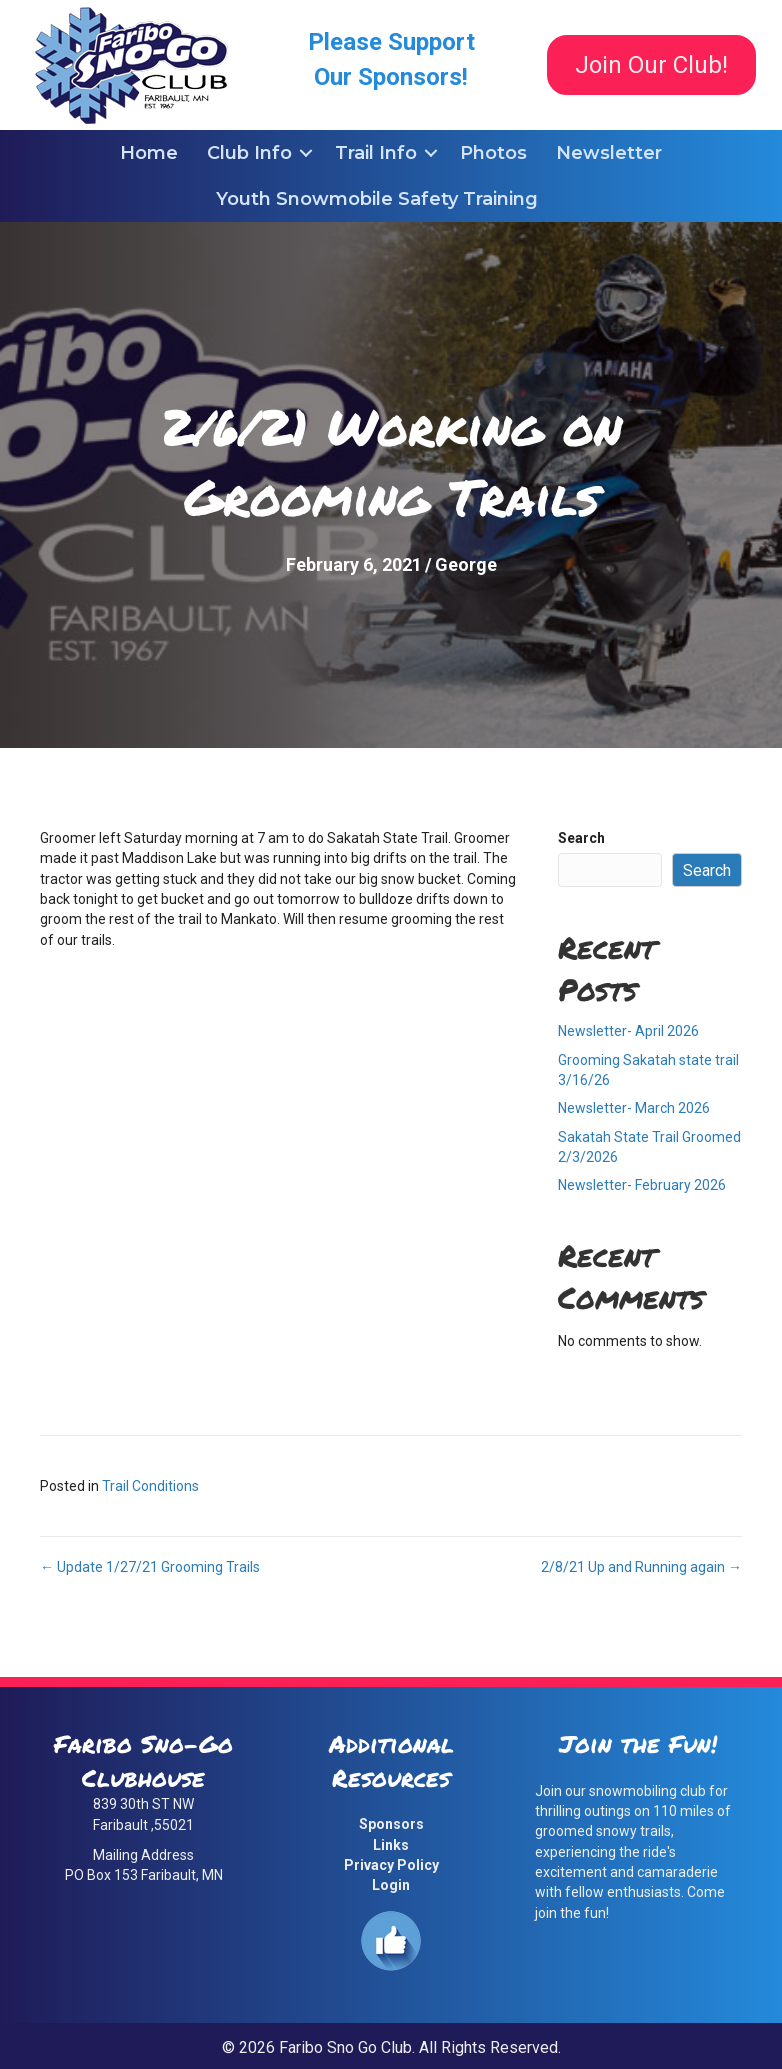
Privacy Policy (391, 1865)
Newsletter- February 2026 (642, 1185)
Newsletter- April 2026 (628, 1031)
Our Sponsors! (391, 77)
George (466, 564)
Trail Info (376, 153)
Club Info (249, 153)
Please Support (391, 42)
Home (149, 153)
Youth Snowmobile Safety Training (377, 199)
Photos (493, 153)
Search (581, 838)
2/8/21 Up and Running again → (641, 1567)
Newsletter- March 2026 (634, 1108)
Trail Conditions (150, 1486)
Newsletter (609, 153)
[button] (306, 153)
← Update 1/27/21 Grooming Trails (150, 1567)
